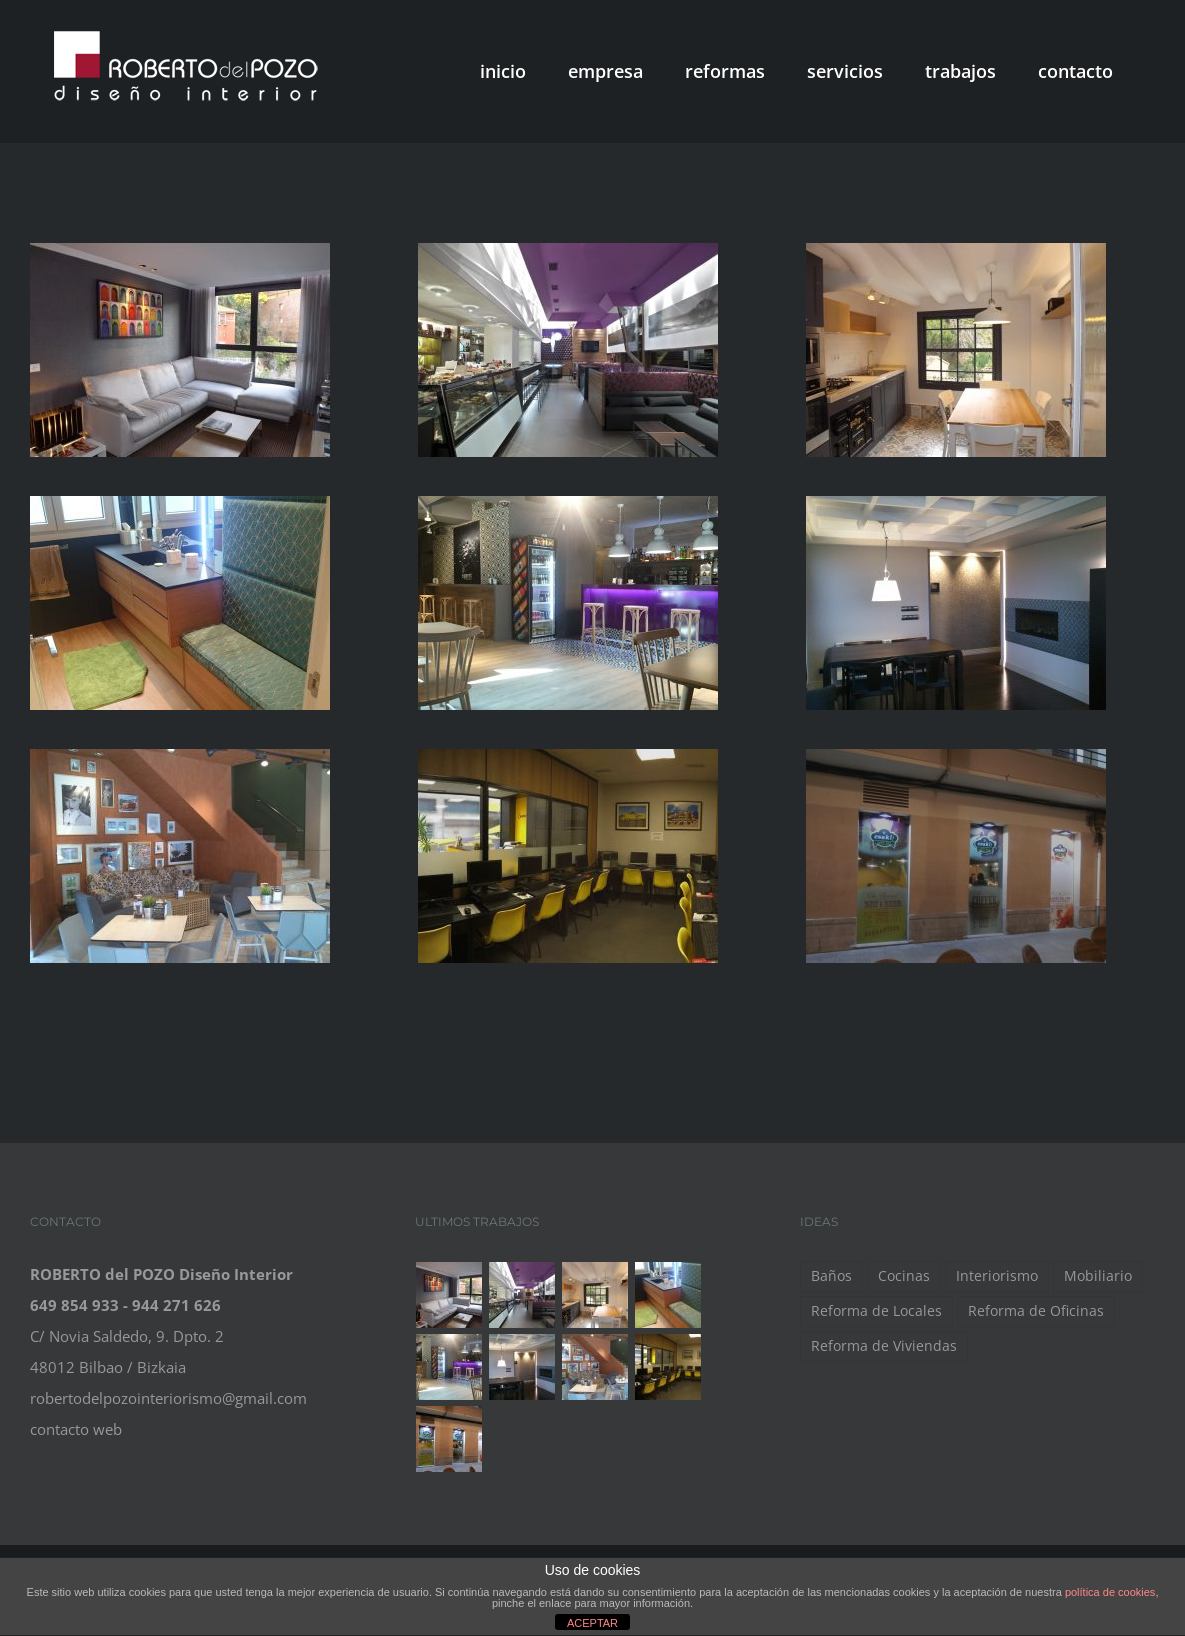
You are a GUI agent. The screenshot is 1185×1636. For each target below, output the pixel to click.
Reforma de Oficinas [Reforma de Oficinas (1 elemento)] (1036, 1311)
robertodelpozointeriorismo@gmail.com (168, 1398)
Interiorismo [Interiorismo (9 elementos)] (997, 1276)
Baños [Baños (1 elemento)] (831, 1276)
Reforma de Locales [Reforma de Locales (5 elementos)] (876, 1311)
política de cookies (1110, 1592)
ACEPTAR (592, 1623)
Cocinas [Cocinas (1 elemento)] (904, 1276)
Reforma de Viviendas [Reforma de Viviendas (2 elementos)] (884, 1346)
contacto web (76, 1429)
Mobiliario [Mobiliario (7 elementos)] (1098, 1276)
